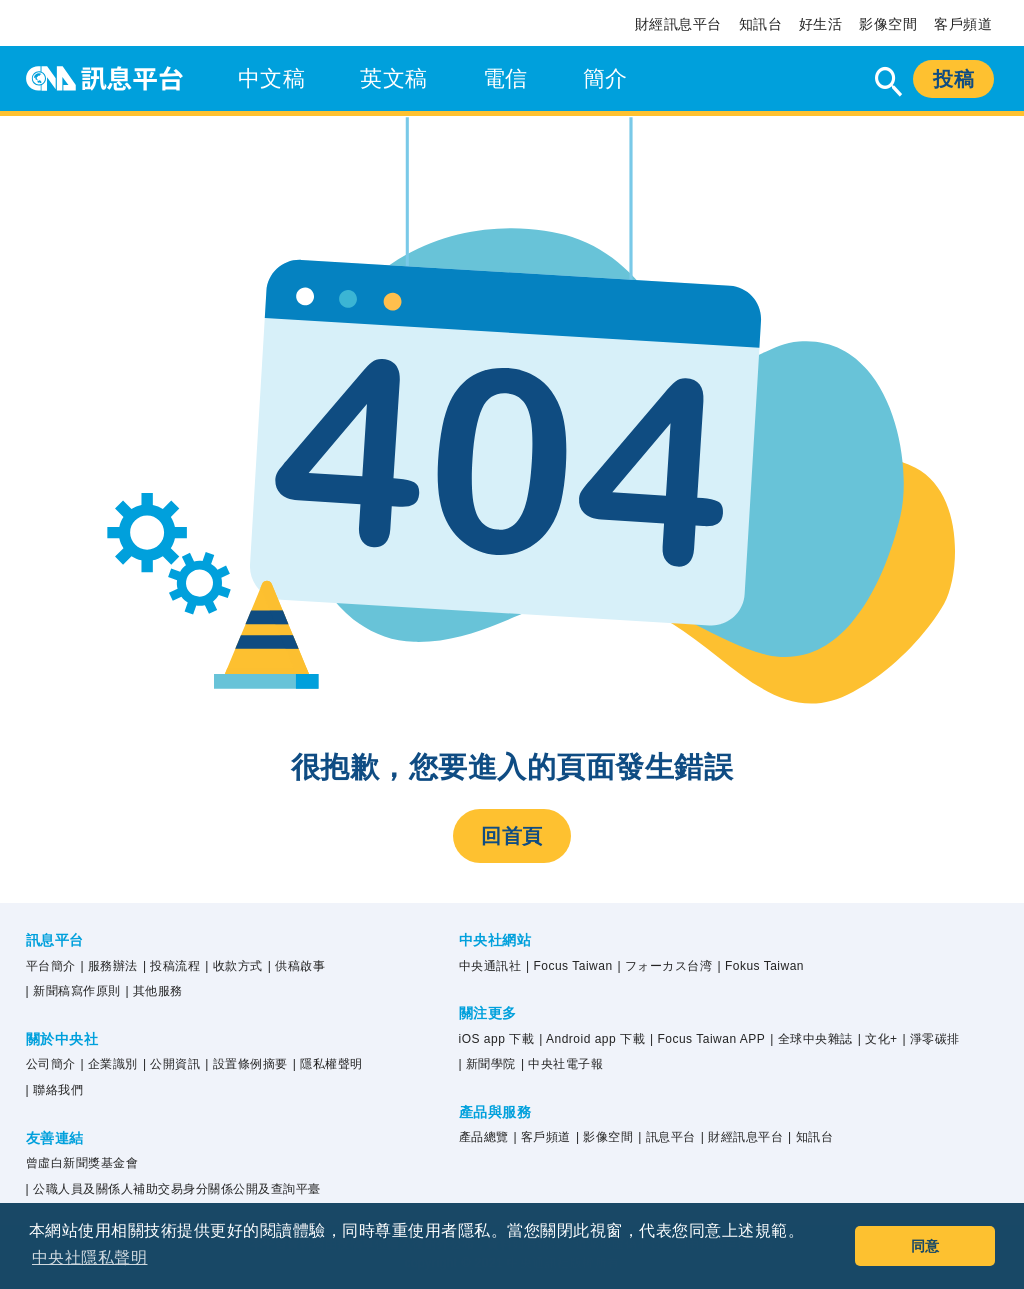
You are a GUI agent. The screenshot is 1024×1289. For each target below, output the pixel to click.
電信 (505, 78)
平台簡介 (51, 966)
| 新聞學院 (487, 1064)
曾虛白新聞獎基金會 (82, 1163)
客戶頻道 (963, 24)
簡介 (605, 78)
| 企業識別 (109, 1064)
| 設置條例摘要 (246, 1064)
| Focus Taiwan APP (707, 1039)
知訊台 (761, 24)
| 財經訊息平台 (742, 1137)
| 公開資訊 (171, 1064)
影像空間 (888, 24)
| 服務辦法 (109, 966)
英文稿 (394, 78)
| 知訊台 (810, 1137)
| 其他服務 (154, 991)
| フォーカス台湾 (665, 966)
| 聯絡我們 (54, 1090)
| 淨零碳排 (931, 1039)
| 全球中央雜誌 (811, 1039)
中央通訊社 (490, 966)
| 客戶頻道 (541, 1137)
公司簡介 (51, 1064)
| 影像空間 (604, 1137)
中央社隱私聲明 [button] (90, 1257)
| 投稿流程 (171, 966)
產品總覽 (484, 1137)
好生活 (821, 24)
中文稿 (272, 78)
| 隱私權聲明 (328, 1064)
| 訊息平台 (666, 1137)
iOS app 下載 (497, 1039)
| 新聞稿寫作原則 (73, 991)
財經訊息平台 (678, 24)
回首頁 (512, 836)
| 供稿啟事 (296, 966)
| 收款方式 (233, 966)
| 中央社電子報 (562, 1064)
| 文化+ (878, 1039)
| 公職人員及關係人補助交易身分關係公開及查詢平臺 (173, 1189)
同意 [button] (925, 1246)
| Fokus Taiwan (760, 966)
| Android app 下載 (592, 1039)
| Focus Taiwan (569, 966)
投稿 (953, 79)
